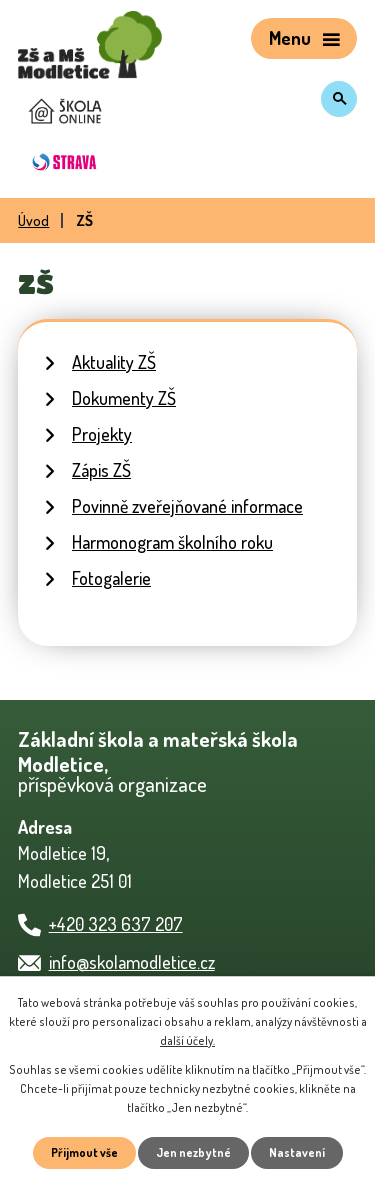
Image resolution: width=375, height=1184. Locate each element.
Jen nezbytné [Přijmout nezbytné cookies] (193, 1152)
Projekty (102, 434)
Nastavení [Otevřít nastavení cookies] (297, 1152)
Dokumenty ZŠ (124, 398)
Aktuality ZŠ (114, 362)
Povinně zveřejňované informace (187, 506)
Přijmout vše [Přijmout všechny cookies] (84, 1152)
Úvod (33, 220)
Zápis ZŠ (101, 470)
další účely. (187, 1040)
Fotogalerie (111, 578)
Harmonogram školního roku (172, 542)
